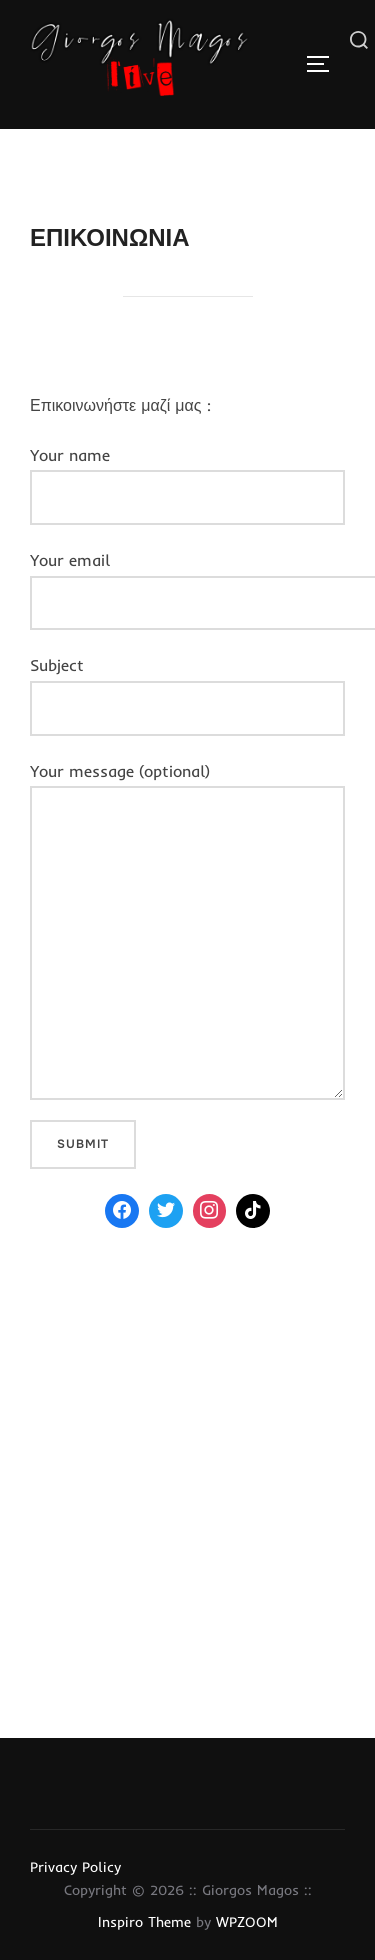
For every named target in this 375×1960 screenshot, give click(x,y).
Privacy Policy (75, 1867)
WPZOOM (247, 1922)
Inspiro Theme (144, 1922)
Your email (187, 581)
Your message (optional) (187, 930)
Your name (187, 485)
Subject (187, 695)
